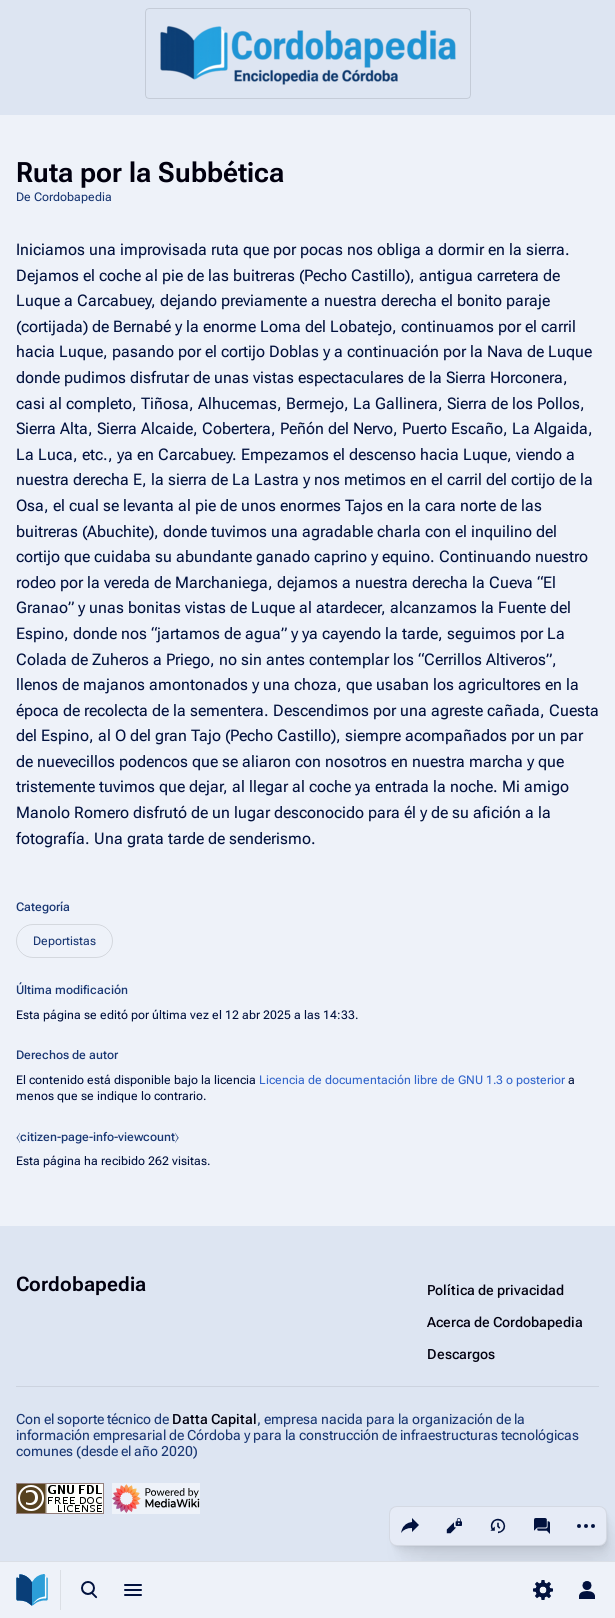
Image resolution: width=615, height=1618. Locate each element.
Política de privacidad (495, 1290)
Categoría (43, 907)
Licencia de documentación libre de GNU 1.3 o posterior (412, 1080)
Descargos (461, 1354)
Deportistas (64, 941)
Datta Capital (214, 1419)
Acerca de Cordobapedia (505, 1322)
